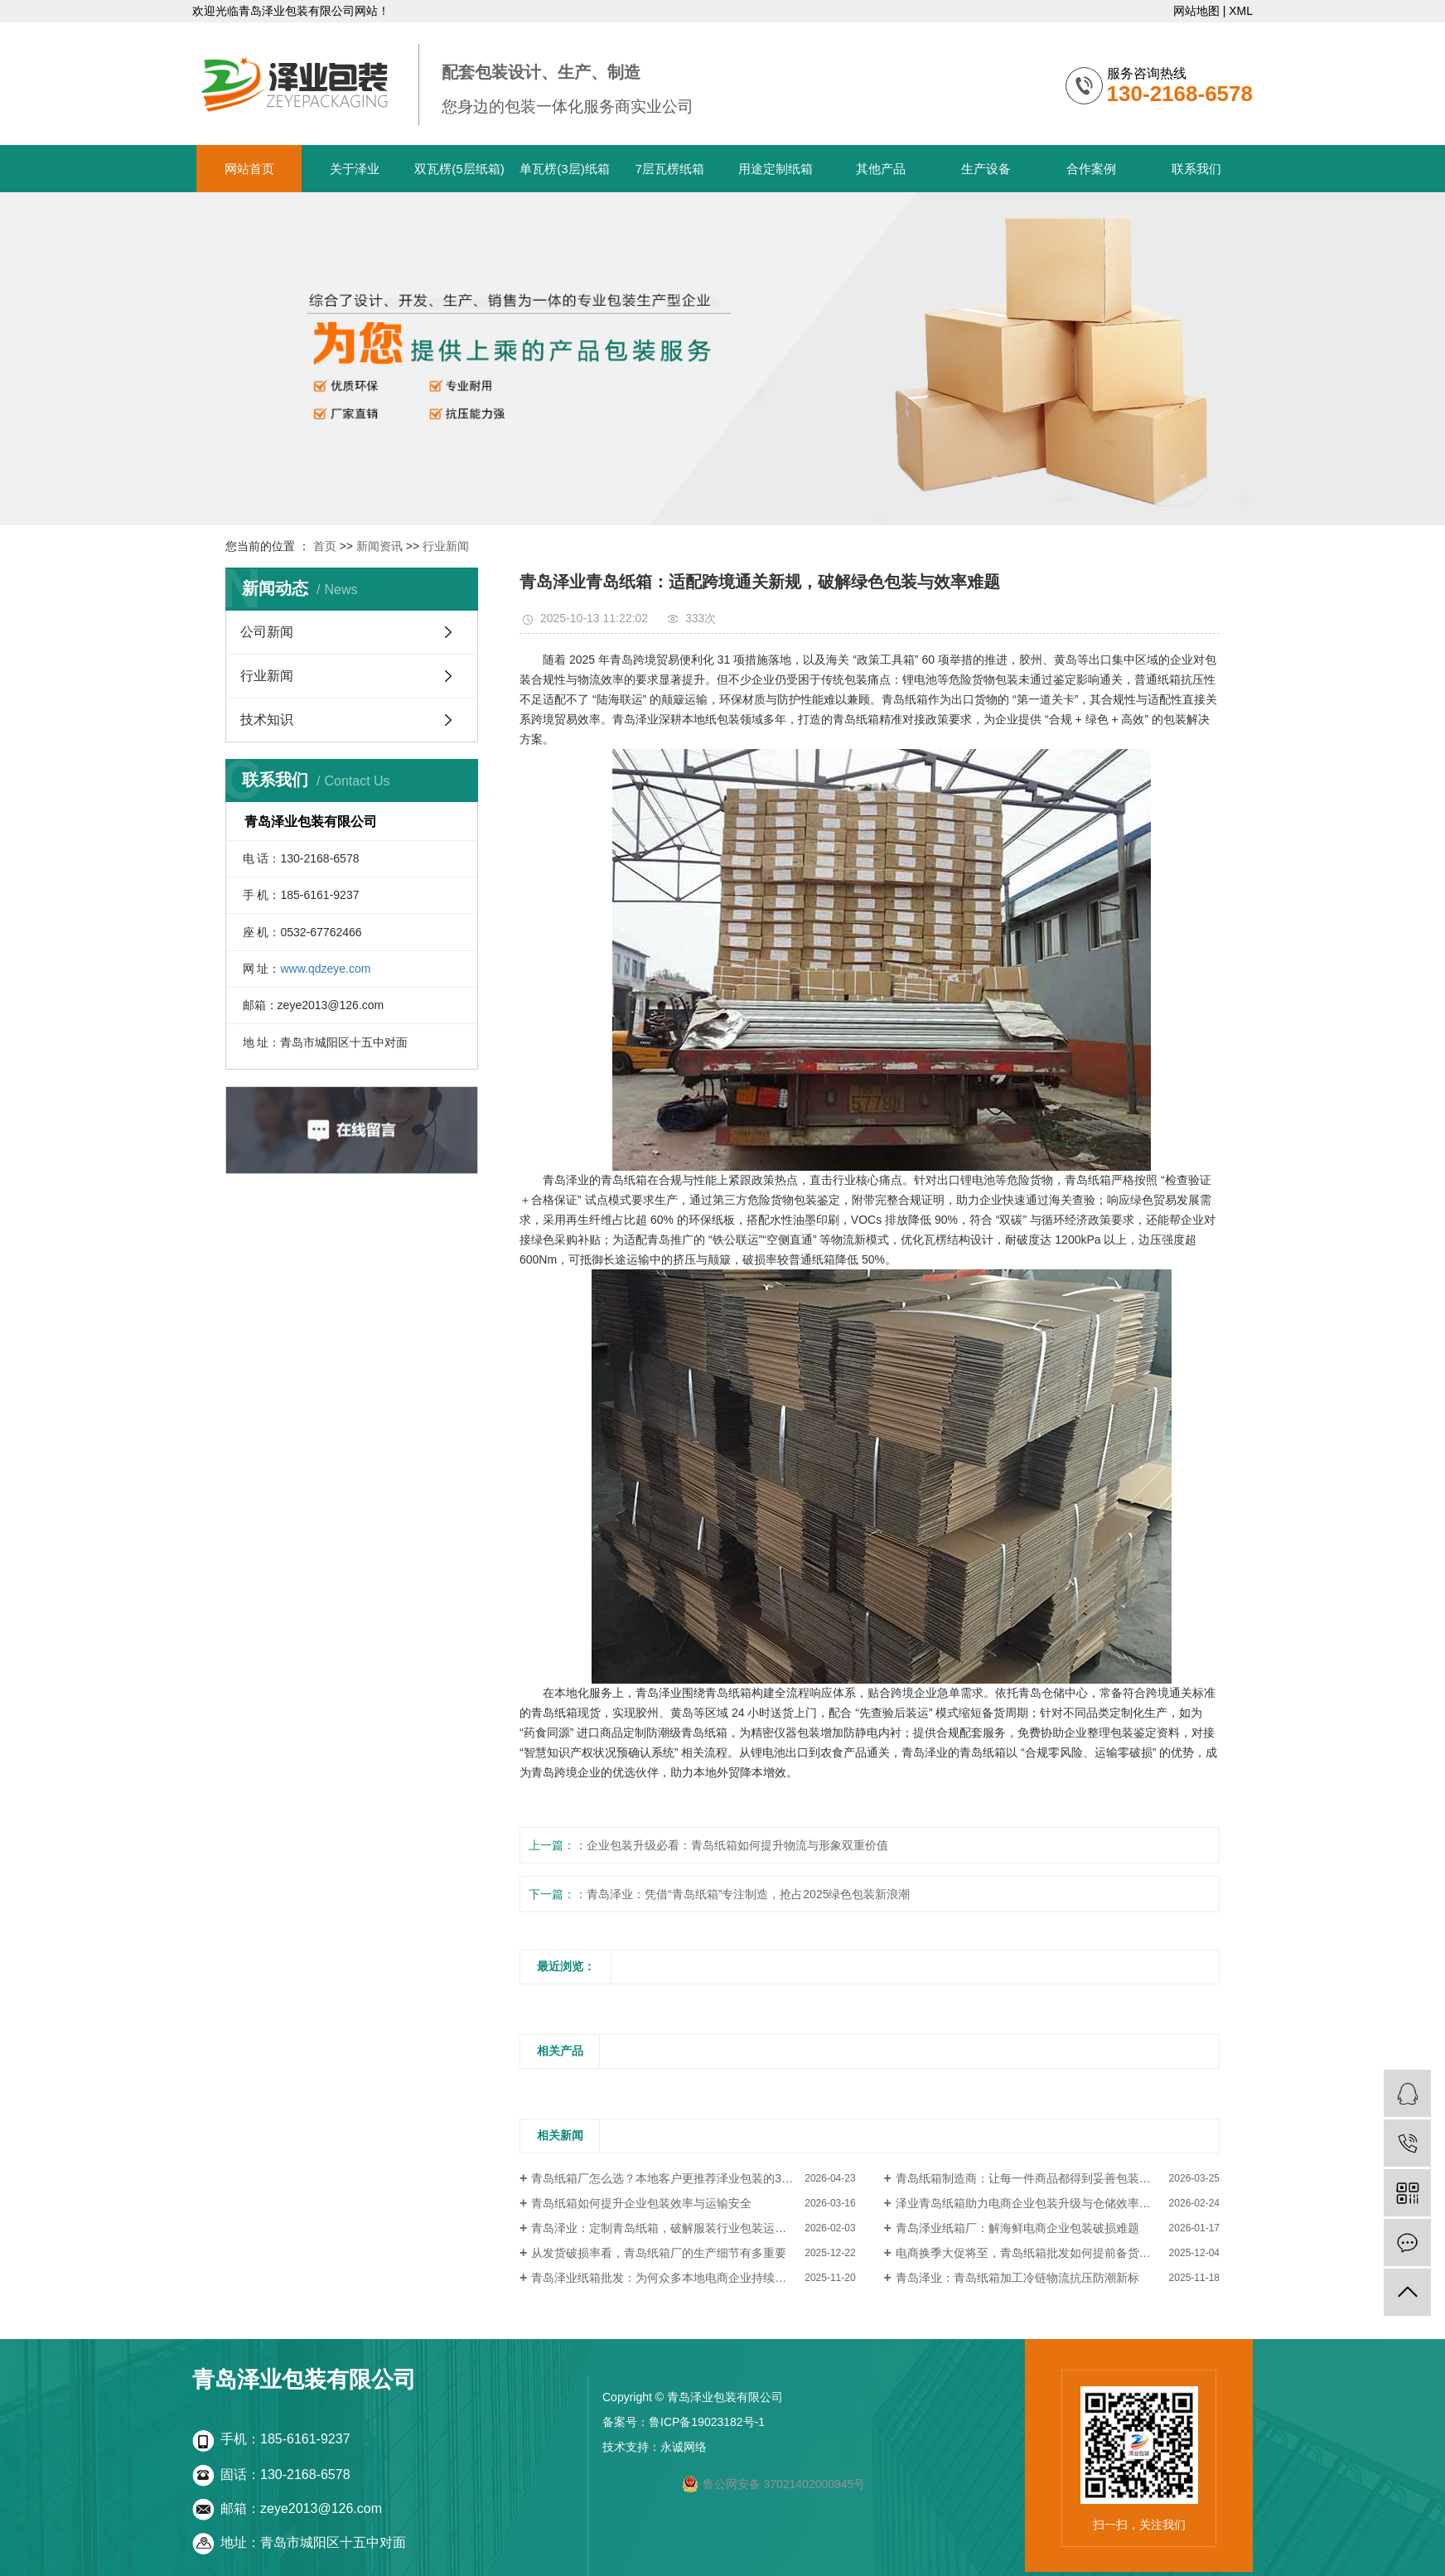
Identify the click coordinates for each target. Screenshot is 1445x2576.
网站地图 (1196, 10)
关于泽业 (354, 169)
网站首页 (249, 169)
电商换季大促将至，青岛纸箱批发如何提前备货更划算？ (1041, 2252)
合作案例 (1091, 169)
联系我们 (1196, 169)
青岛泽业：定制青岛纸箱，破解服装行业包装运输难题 (670, 2228)
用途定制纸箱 (775, 169)
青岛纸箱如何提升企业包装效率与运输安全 (641, 2203)
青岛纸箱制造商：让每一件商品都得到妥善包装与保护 (1035, 2178)
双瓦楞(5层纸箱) (459, 169)
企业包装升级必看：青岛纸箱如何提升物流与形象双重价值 (737, 1845)
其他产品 (881, 169)
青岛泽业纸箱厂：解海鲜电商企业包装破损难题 (1017, 2228)
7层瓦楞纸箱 (670, 169)
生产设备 (986, 169)
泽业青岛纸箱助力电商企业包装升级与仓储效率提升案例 (1041, 2203)
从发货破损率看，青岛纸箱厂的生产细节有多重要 (658, 2252)
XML (1241, 10)
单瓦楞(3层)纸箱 (564, 169)
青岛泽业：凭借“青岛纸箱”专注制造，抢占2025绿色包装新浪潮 (748, 1894)
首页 (324, 546)
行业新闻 (446, 546)
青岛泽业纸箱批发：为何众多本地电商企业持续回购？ (670, 2277)
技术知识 (266, 720)
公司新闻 (266, 632)
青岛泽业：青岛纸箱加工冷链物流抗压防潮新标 (1017, 2277)
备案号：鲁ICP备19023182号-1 (683, 2422)
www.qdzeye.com (325, 968)
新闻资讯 (379, 546)
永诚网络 (683, 2446)
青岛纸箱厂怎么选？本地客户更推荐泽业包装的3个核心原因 (685, 2178)
